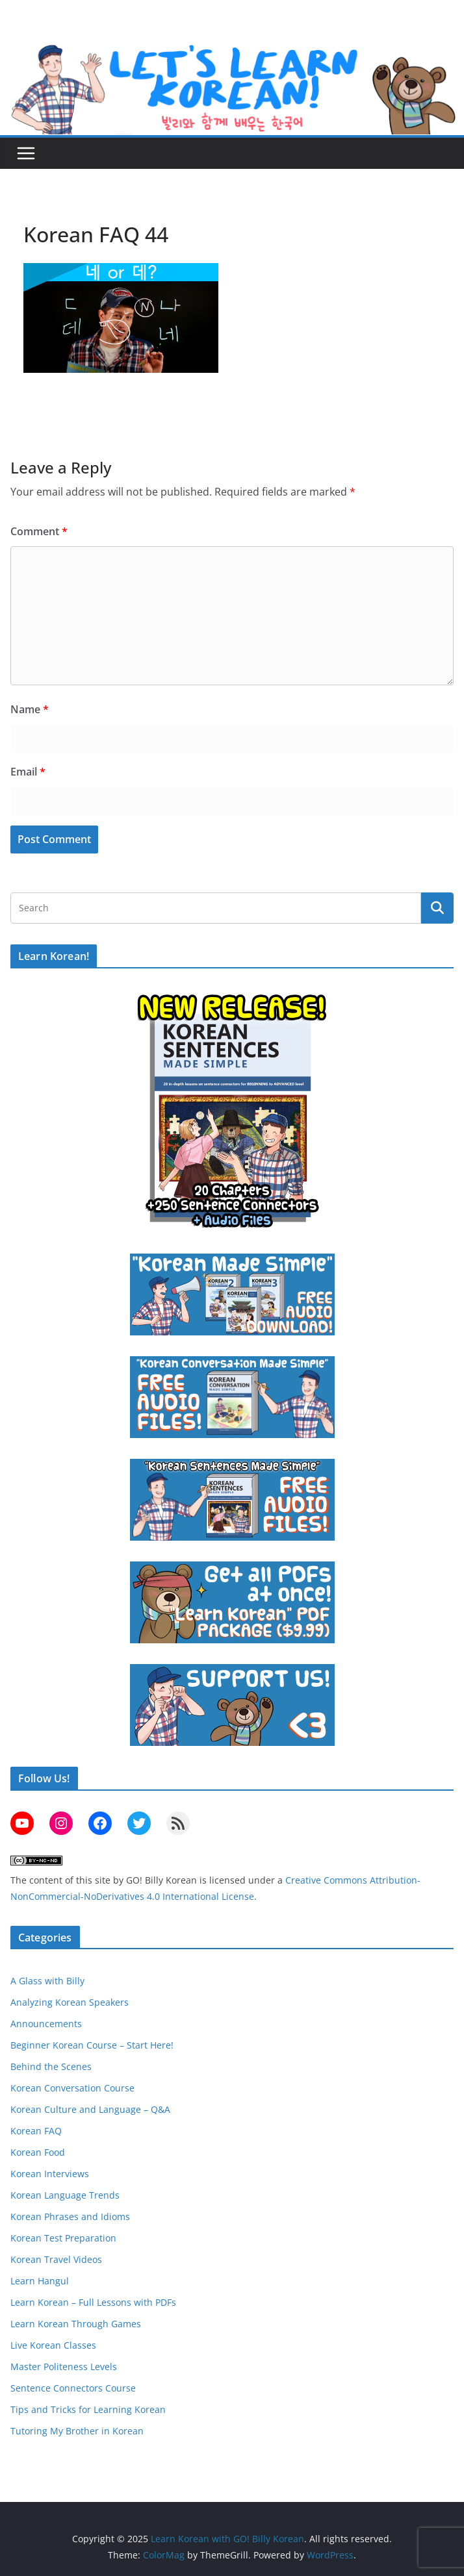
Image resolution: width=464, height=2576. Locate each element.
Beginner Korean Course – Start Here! (92, 2045)
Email (27, 771)
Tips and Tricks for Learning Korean (88, 2409)
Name (29, 709)
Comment (39, 531)
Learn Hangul (39, 2281)
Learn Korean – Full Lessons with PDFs (93, 2302)
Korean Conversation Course (72, 2088)
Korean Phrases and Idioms (70, 2216)
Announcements (46, 2023)
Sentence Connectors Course (73, 2388)
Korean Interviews (49, 2173)
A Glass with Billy (47, 1981)
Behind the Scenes (51, 2066)
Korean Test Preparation (63, 2238)
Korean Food (37, 2152)
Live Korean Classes (53, 2345)
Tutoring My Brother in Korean (77, 2431)
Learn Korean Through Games (75, 2323)
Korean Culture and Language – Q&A (90, 2109)
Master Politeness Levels (63, 2366)
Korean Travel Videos (56, 2259)
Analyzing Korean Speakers (69, 2002)
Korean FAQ (36, 2131)
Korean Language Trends (65, 2195)
